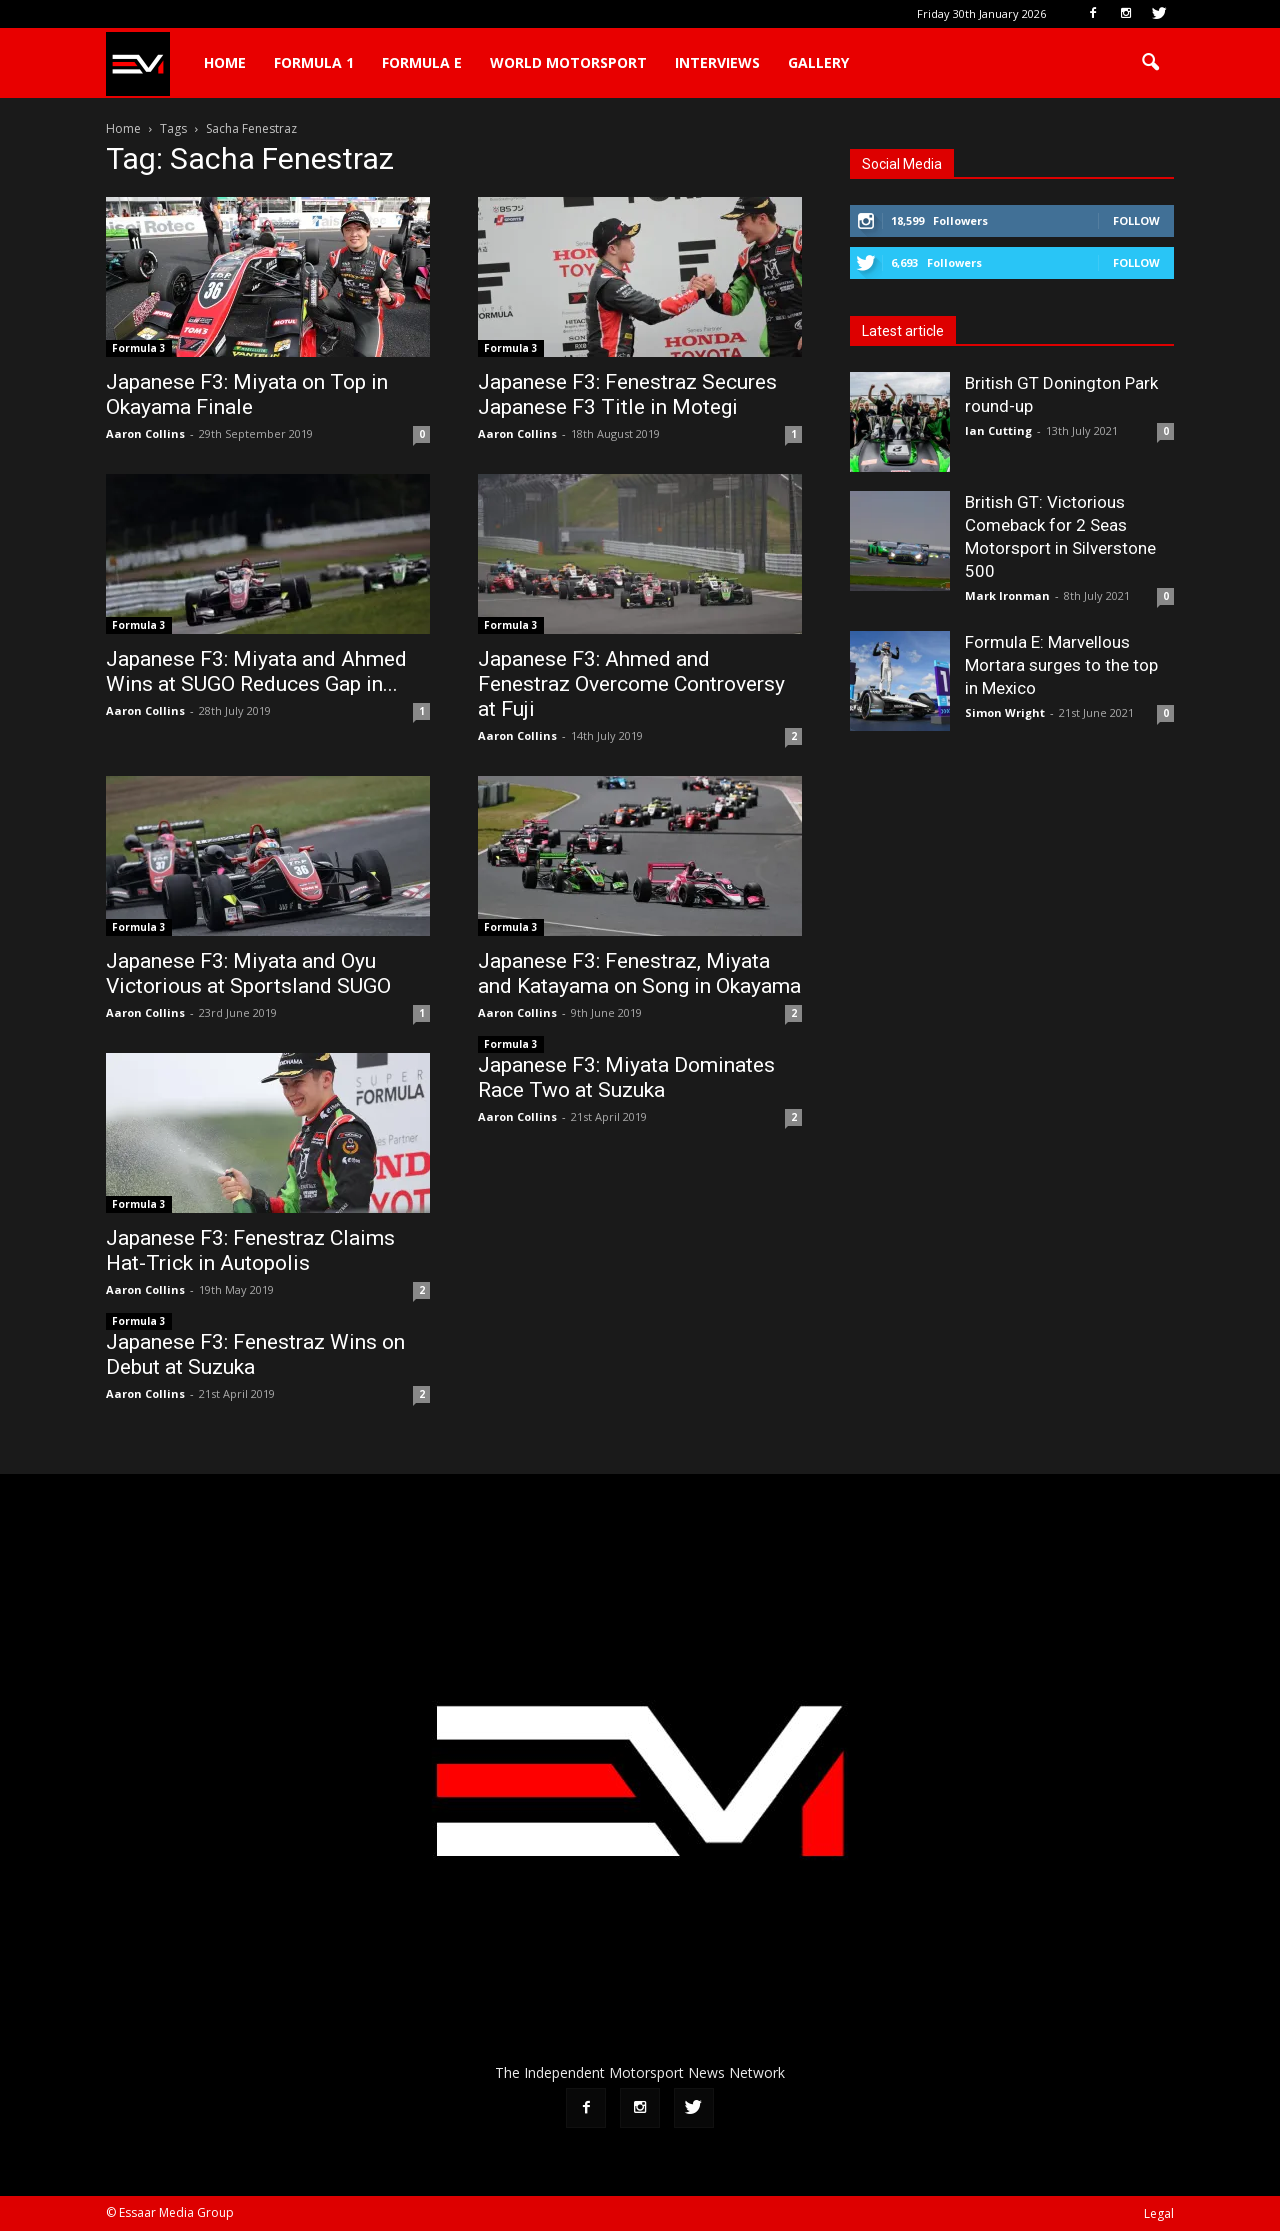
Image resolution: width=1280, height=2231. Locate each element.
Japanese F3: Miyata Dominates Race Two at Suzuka (626, 1077)
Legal (1159, 2213)
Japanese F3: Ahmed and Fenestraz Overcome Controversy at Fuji (631, 684)
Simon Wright (1005, 712)
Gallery (818, 62)
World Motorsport (568, 62)
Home (225, 62)
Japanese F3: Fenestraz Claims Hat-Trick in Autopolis (250, 1250)
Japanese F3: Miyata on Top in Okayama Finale (247, 394)
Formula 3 (139, 348)
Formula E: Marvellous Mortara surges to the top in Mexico (1061, 665)
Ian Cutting (998, 430)
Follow (1136, 220)
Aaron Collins (145, 433)
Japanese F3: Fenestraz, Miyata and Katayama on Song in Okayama (639, 973)
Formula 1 (314, 62)
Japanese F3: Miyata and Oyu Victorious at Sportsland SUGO (248, 973)
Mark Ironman (1007, 595)
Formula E (422, 62)
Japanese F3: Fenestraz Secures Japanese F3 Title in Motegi (627, 394)
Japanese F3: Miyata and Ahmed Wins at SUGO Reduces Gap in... (256, 671)
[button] (1150, 63)
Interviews (717, 62)
